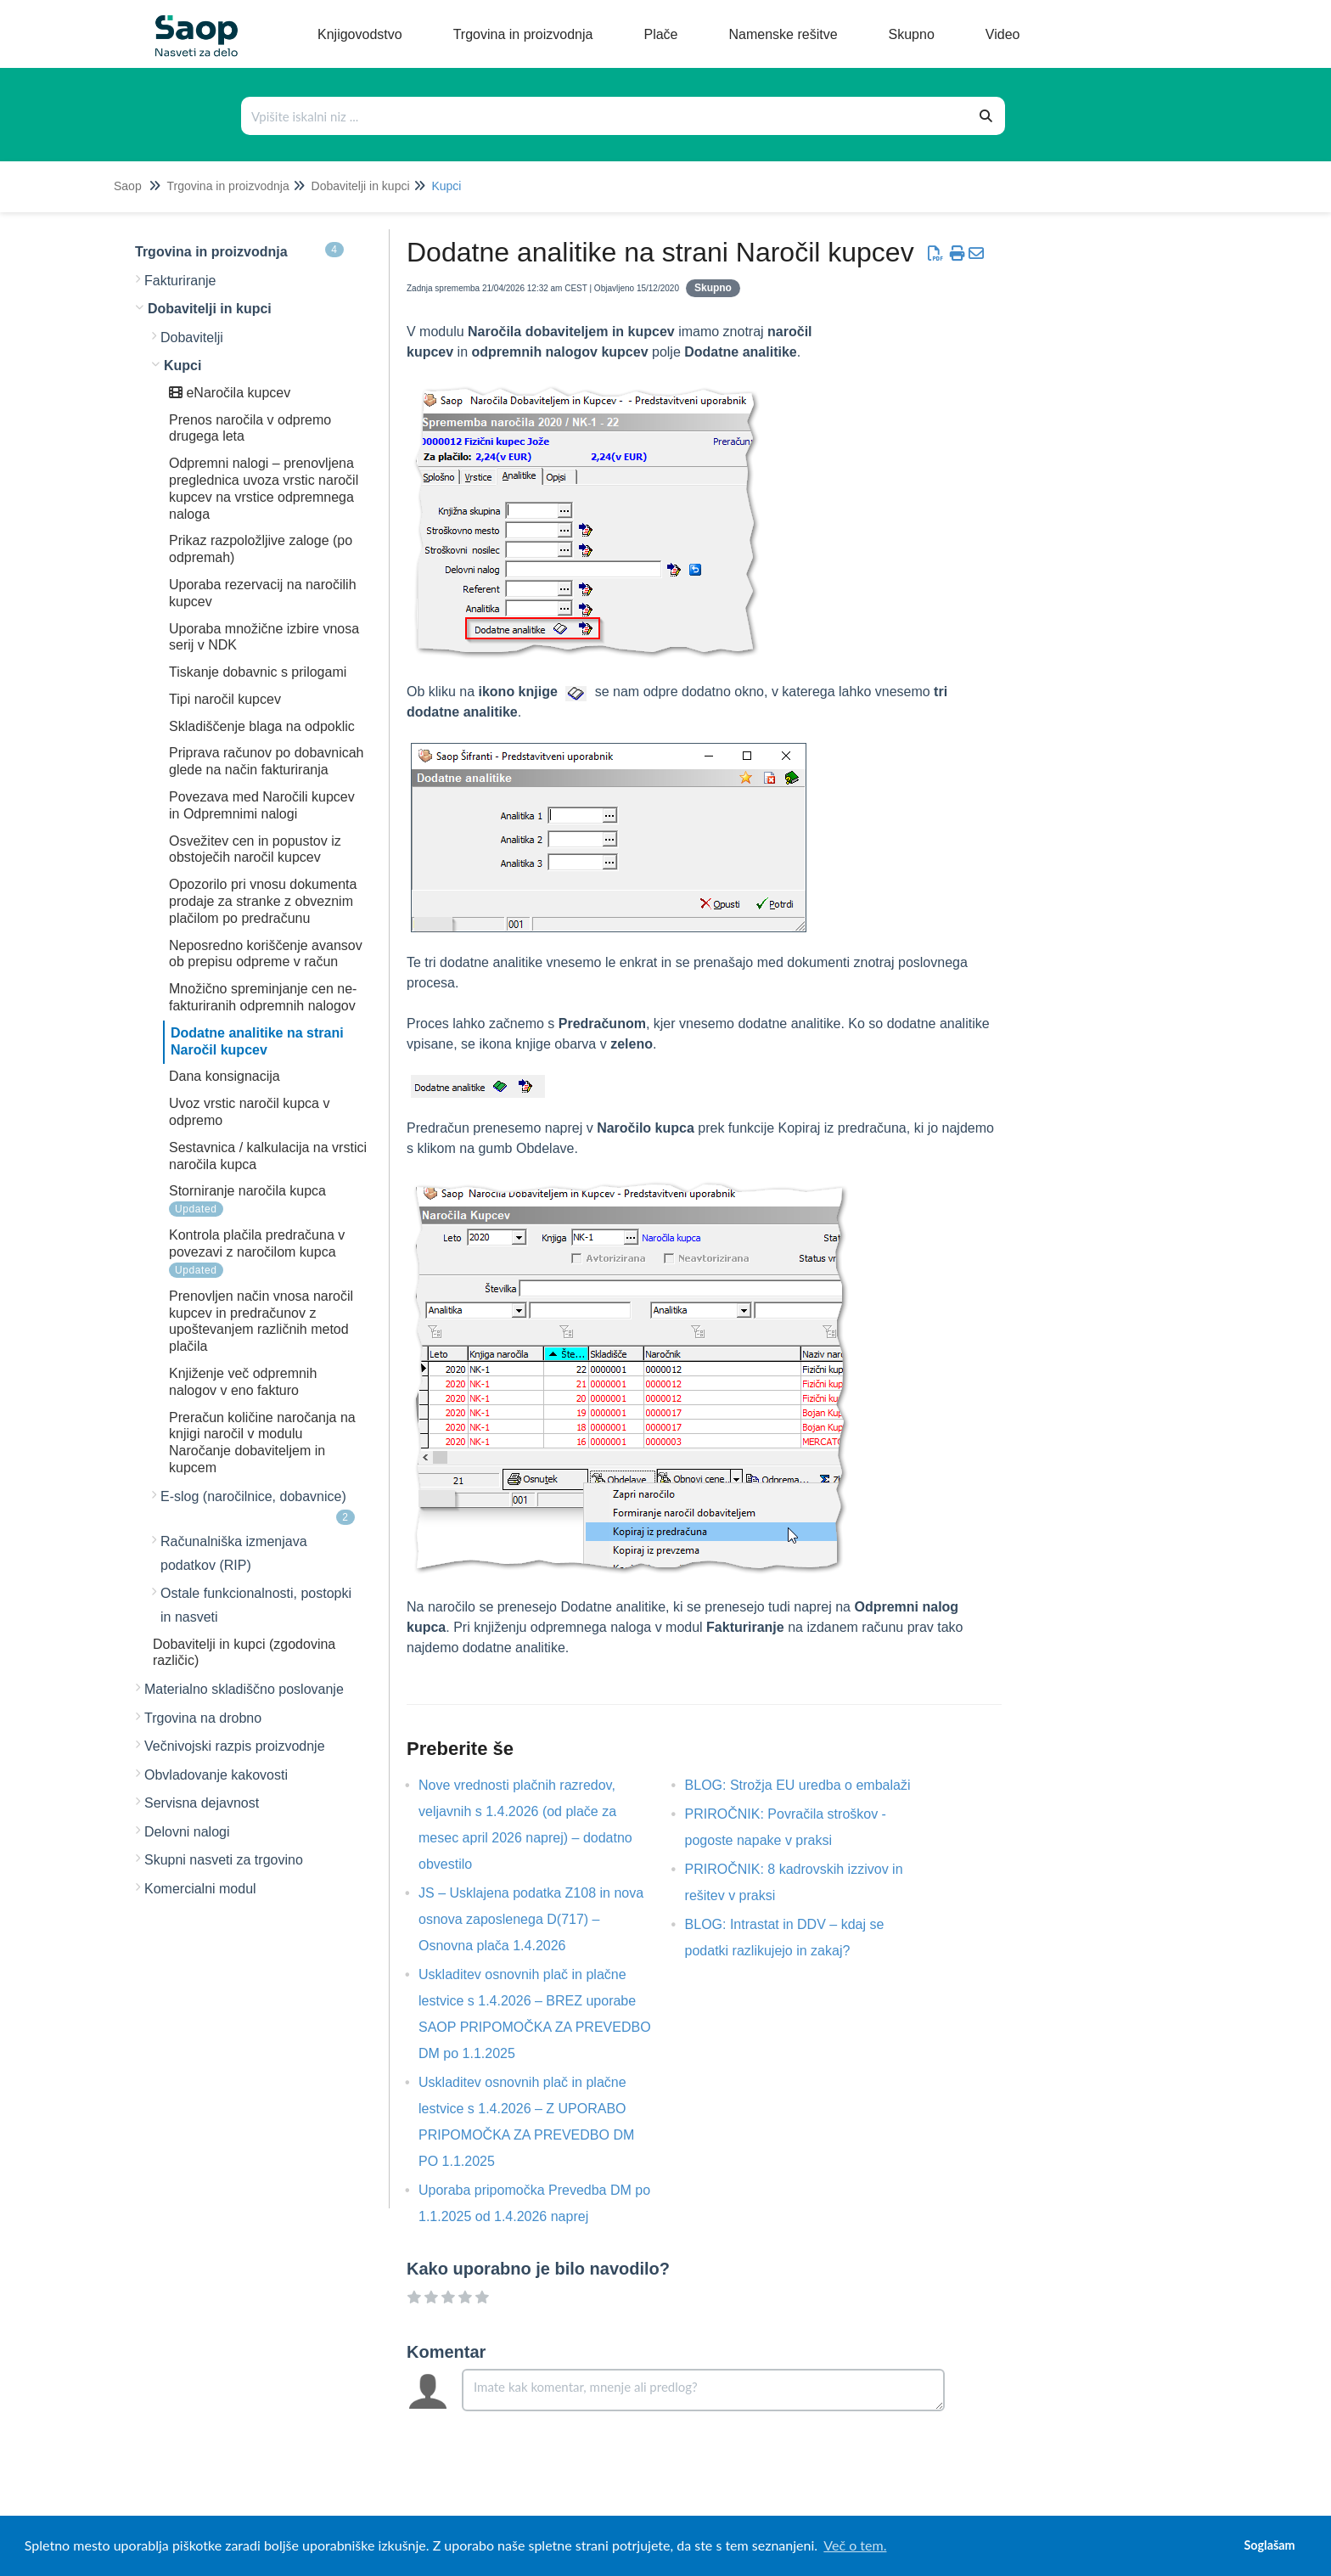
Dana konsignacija (224, 1076)
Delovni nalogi (187, 1832)
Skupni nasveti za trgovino (223, 1860)
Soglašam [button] (1269, 2545)
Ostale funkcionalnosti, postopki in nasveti (255, 1605)
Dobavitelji (191, 337)
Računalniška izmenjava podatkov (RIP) (233, 1553)
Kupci (446, 186)
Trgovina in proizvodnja (227, 186)
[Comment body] (703, 2390)
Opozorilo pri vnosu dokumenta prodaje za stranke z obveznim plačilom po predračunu (263, 901)
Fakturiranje (180, 280)
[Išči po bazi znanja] (605, 116)
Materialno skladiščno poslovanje (244, 1689)
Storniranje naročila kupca (247, 1191)
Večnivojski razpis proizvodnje (234, 1746)
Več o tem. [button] (854, 2545)
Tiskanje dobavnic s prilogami (257, 672)
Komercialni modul (200, 1888)
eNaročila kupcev (229, 392)
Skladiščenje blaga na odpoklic (262, 726)
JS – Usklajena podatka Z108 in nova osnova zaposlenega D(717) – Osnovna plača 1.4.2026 (530, 1919)
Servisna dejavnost (201, 1803)
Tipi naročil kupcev (225, 699)
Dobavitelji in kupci (361, 186)
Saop (128, 186)
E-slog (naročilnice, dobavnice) (257, 1507)
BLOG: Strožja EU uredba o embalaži (810, 1785)
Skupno (713, 288)
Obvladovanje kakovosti (216, 1775)
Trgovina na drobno (202, 1718)
